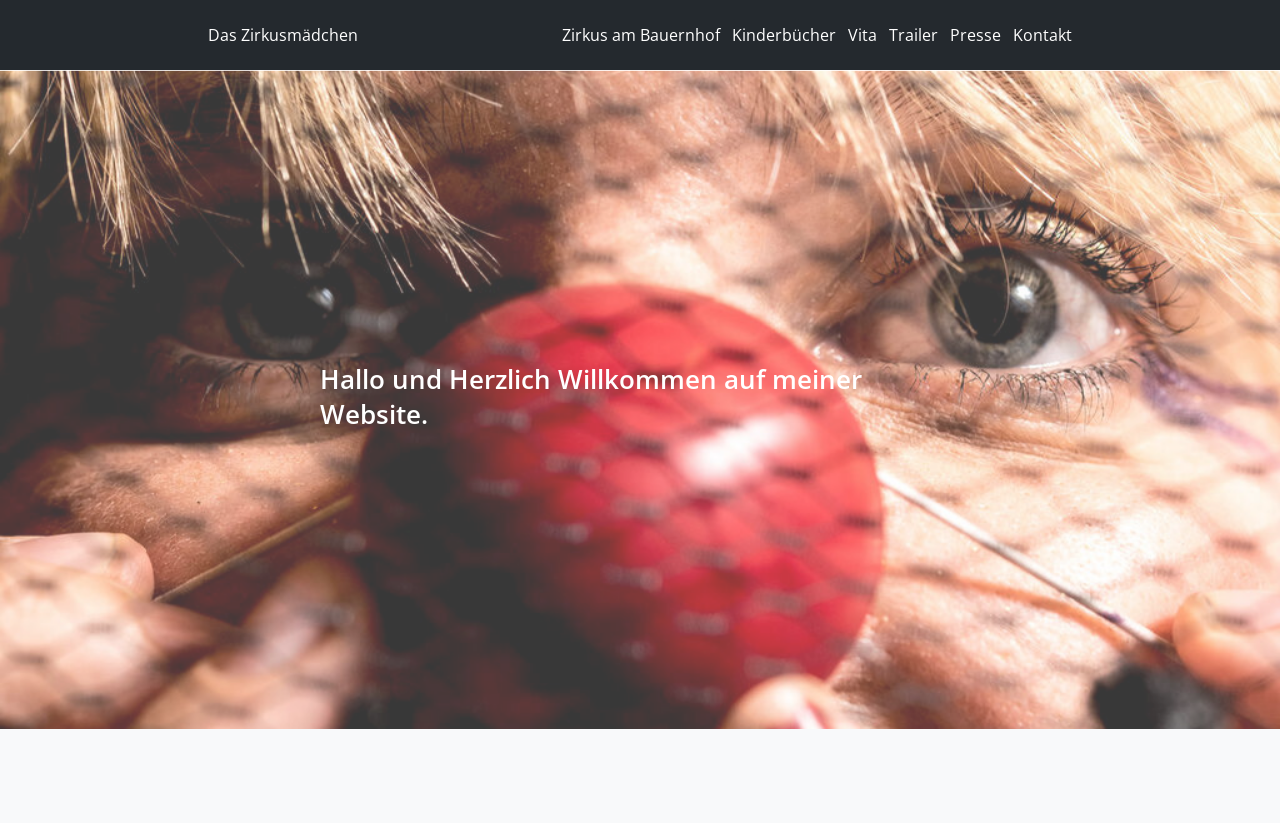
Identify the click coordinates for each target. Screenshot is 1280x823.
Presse (975, 35)
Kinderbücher (784, 35)
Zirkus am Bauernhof (641, 35)
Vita (862, 35)
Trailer (913, 35)
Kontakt (1042, 35)
